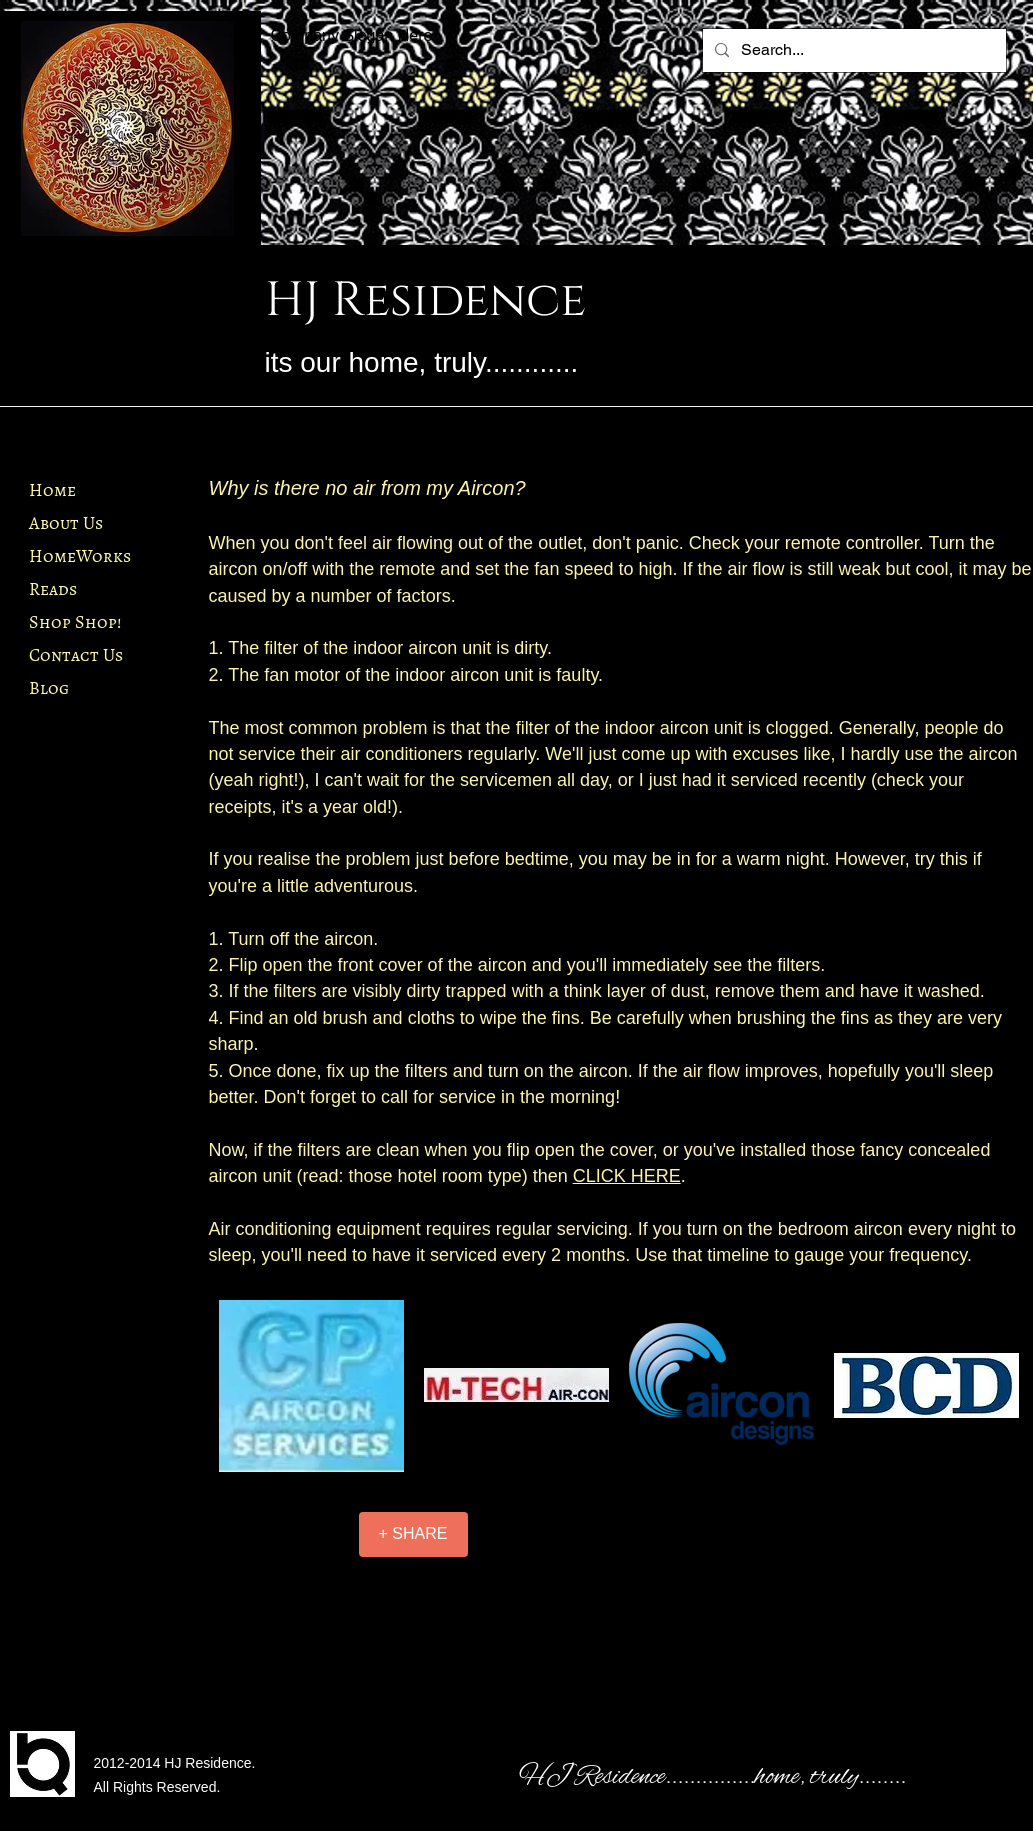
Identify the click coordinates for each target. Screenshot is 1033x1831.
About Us (66, 523)
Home (52, 490)
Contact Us (76, 655)
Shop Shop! (75, 622)
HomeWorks (80, 556)
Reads (53, 589)
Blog (49, 688)
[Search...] (852, 50)
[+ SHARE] (413, 1534)
